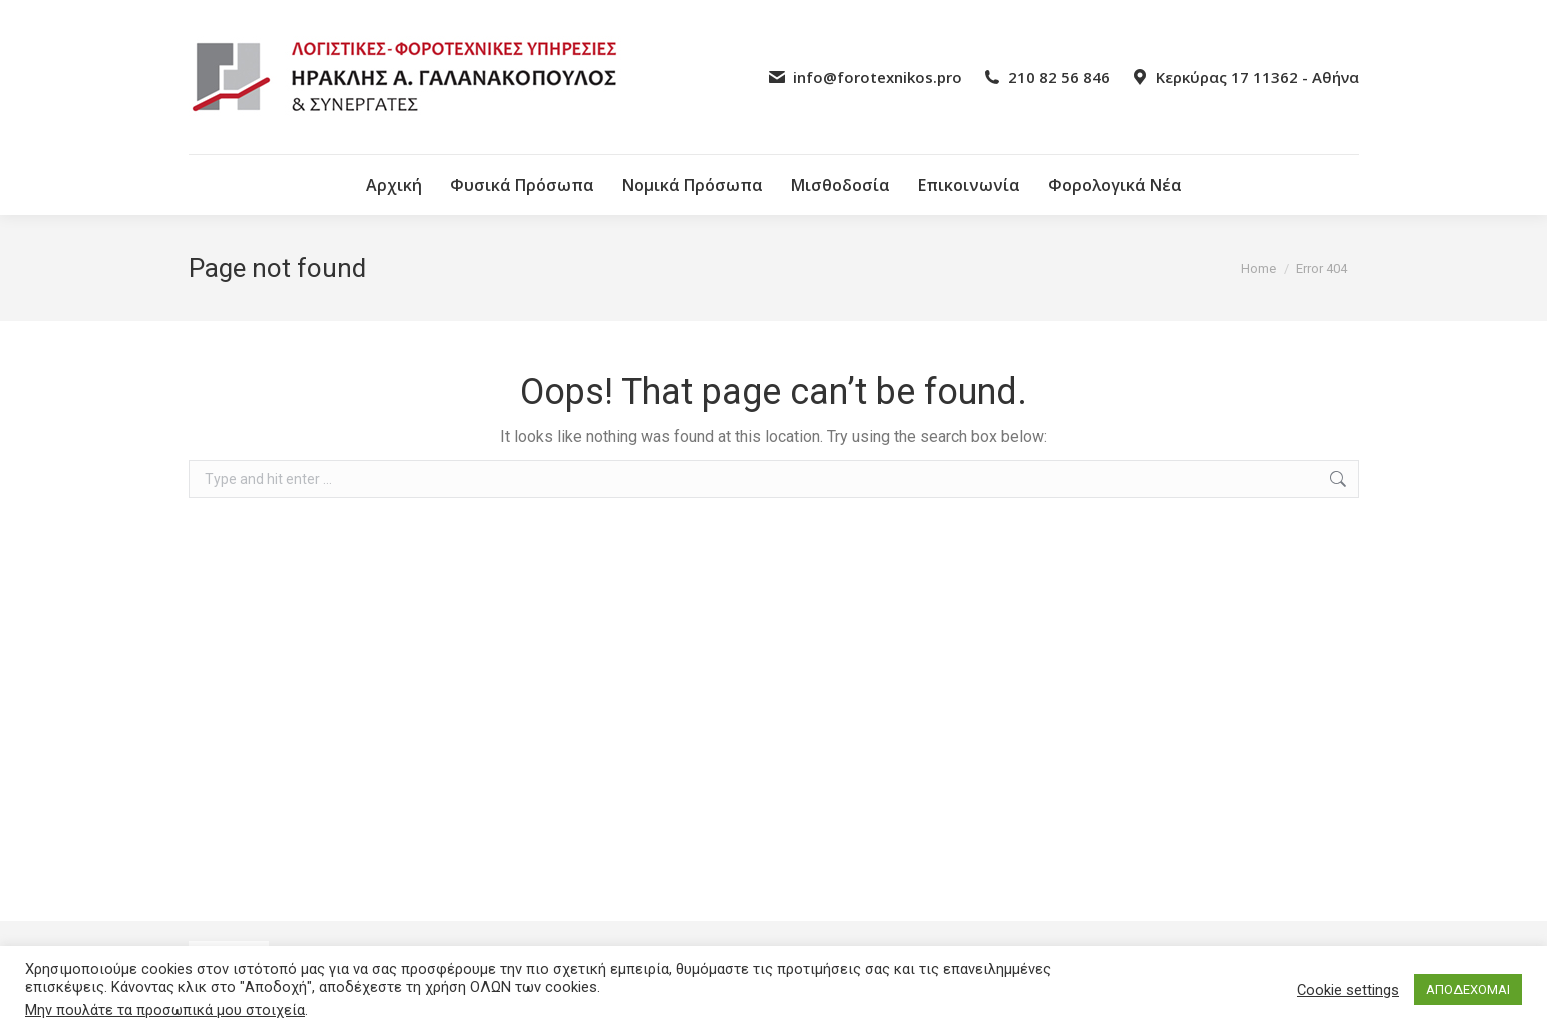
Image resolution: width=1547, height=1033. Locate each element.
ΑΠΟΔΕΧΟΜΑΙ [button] (1468, 989)
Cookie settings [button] (1348, 990)
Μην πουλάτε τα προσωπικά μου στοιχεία (165, 1010)
